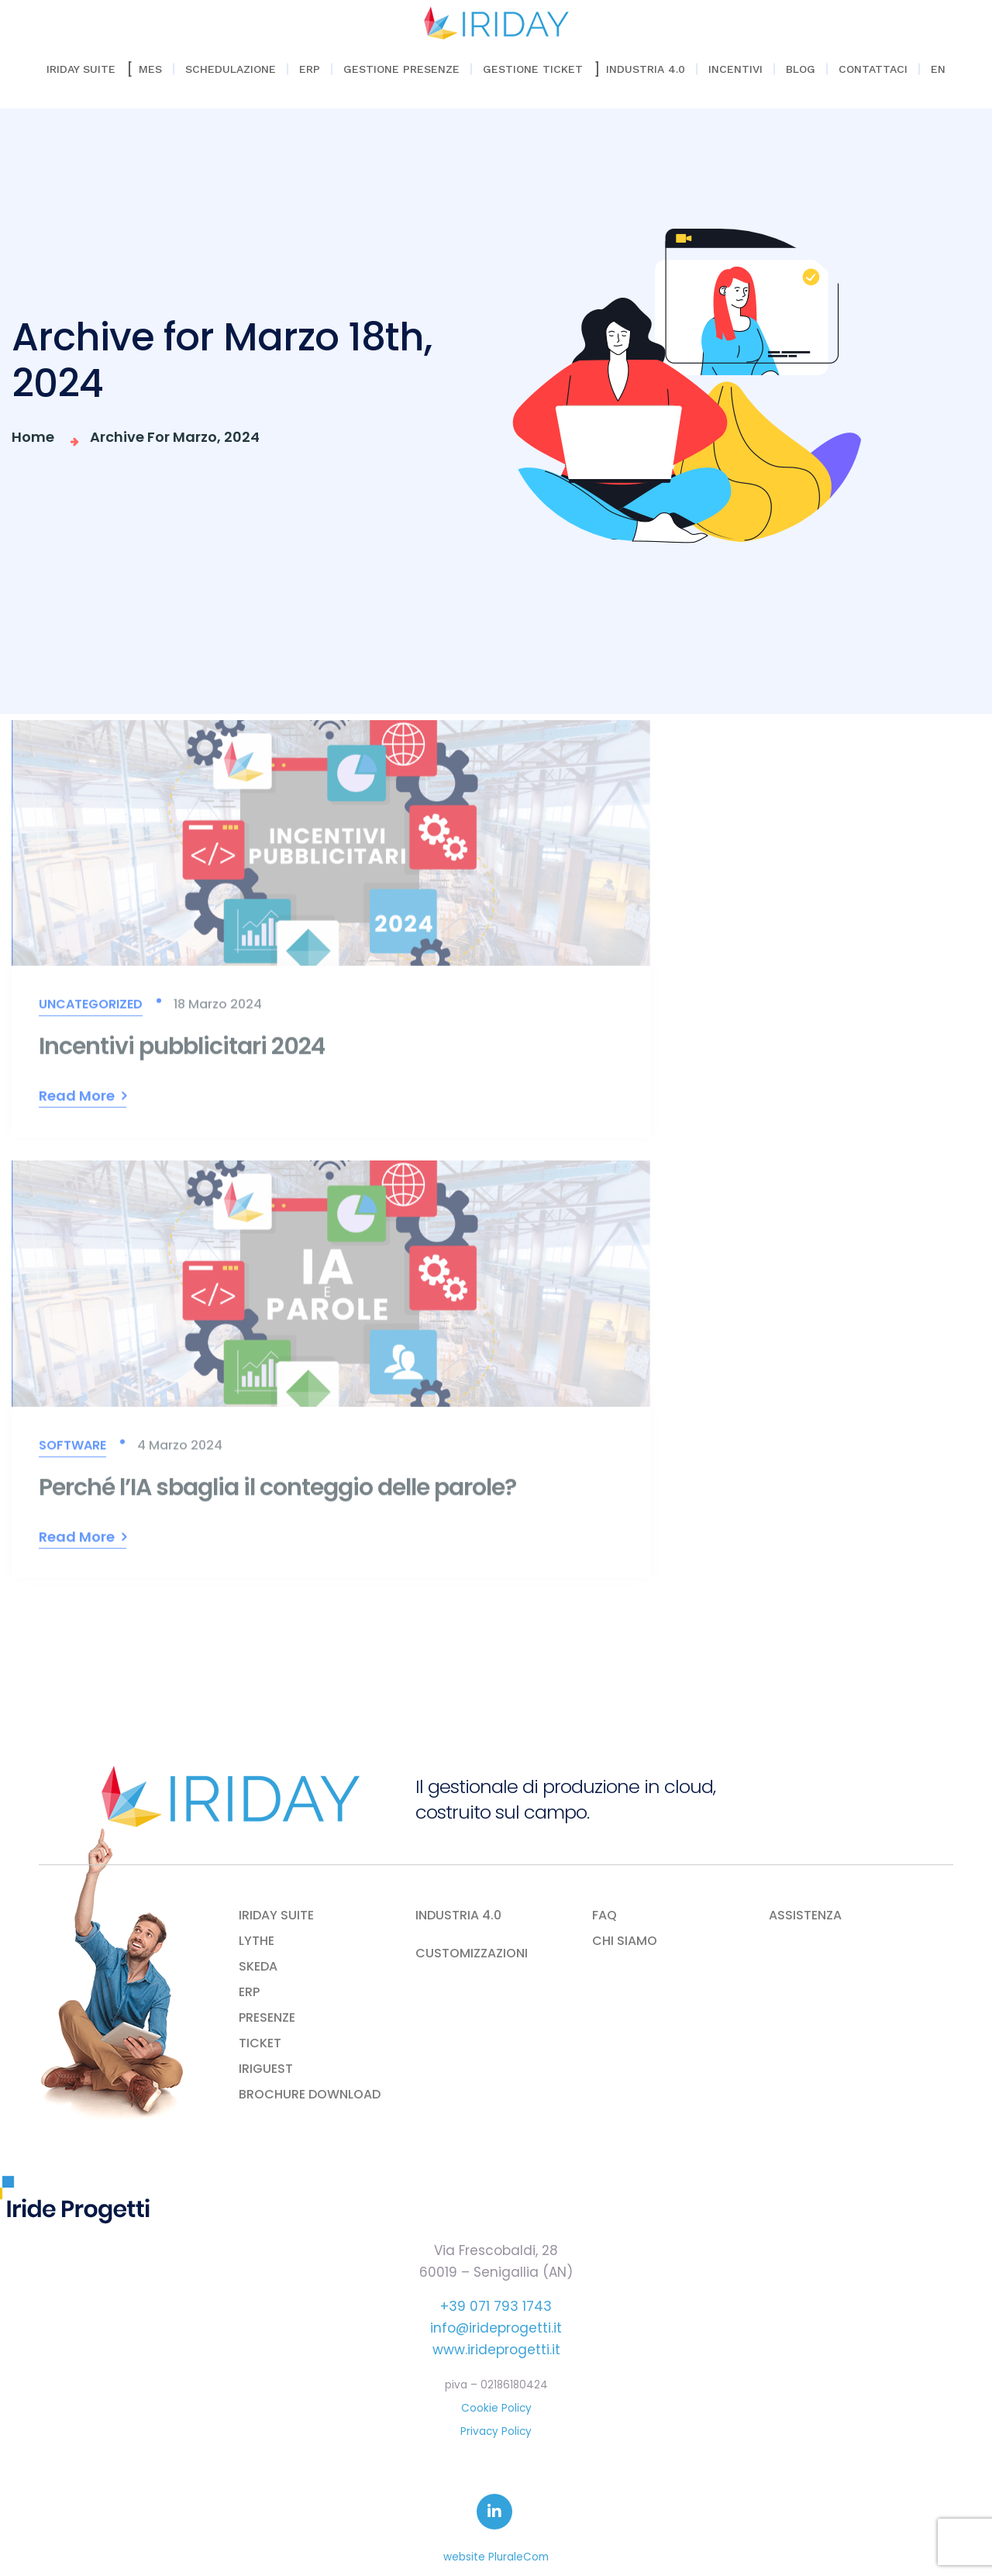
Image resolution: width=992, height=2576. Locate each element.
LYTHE (256, 1941)
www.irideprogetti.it (496, 2349)
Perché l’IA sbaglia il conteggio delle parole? (277, 1493)
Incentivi (735, 69)
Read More (77, 1102)
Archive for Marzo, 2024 (175, 437)
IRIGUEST (266, 2069)
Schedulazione (230, 69)
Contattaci (873, 69)
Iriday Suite (80, 69)
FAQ (604, 1915)
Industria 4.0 (645, 69)
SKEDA (258, 1966)
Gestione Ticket (533, 69)
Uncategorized (91, 1010)
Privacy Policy (496, 2431)
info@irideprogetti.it (496, 2328)
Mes (150, 69)
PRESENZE (267, 2018)
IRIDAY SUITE (276, 1915)
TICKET (260, 2043)
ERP (309, 69)
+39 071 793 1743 (496, 2306)
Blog (800, 69)
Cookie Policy (496, 2408)
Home (36, 437)
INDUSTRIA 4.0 (458, 1915)
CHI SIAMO (624, 1941)
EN (938, 69)
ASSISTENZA (805, 1915)
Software (72, 1451)
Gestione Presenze (401, 69)
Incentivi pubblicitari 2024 (182, 1052)
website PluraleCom (496, 2557)
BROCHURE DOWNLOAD (310, 2094)
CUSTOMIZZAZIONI (471, 1953)
